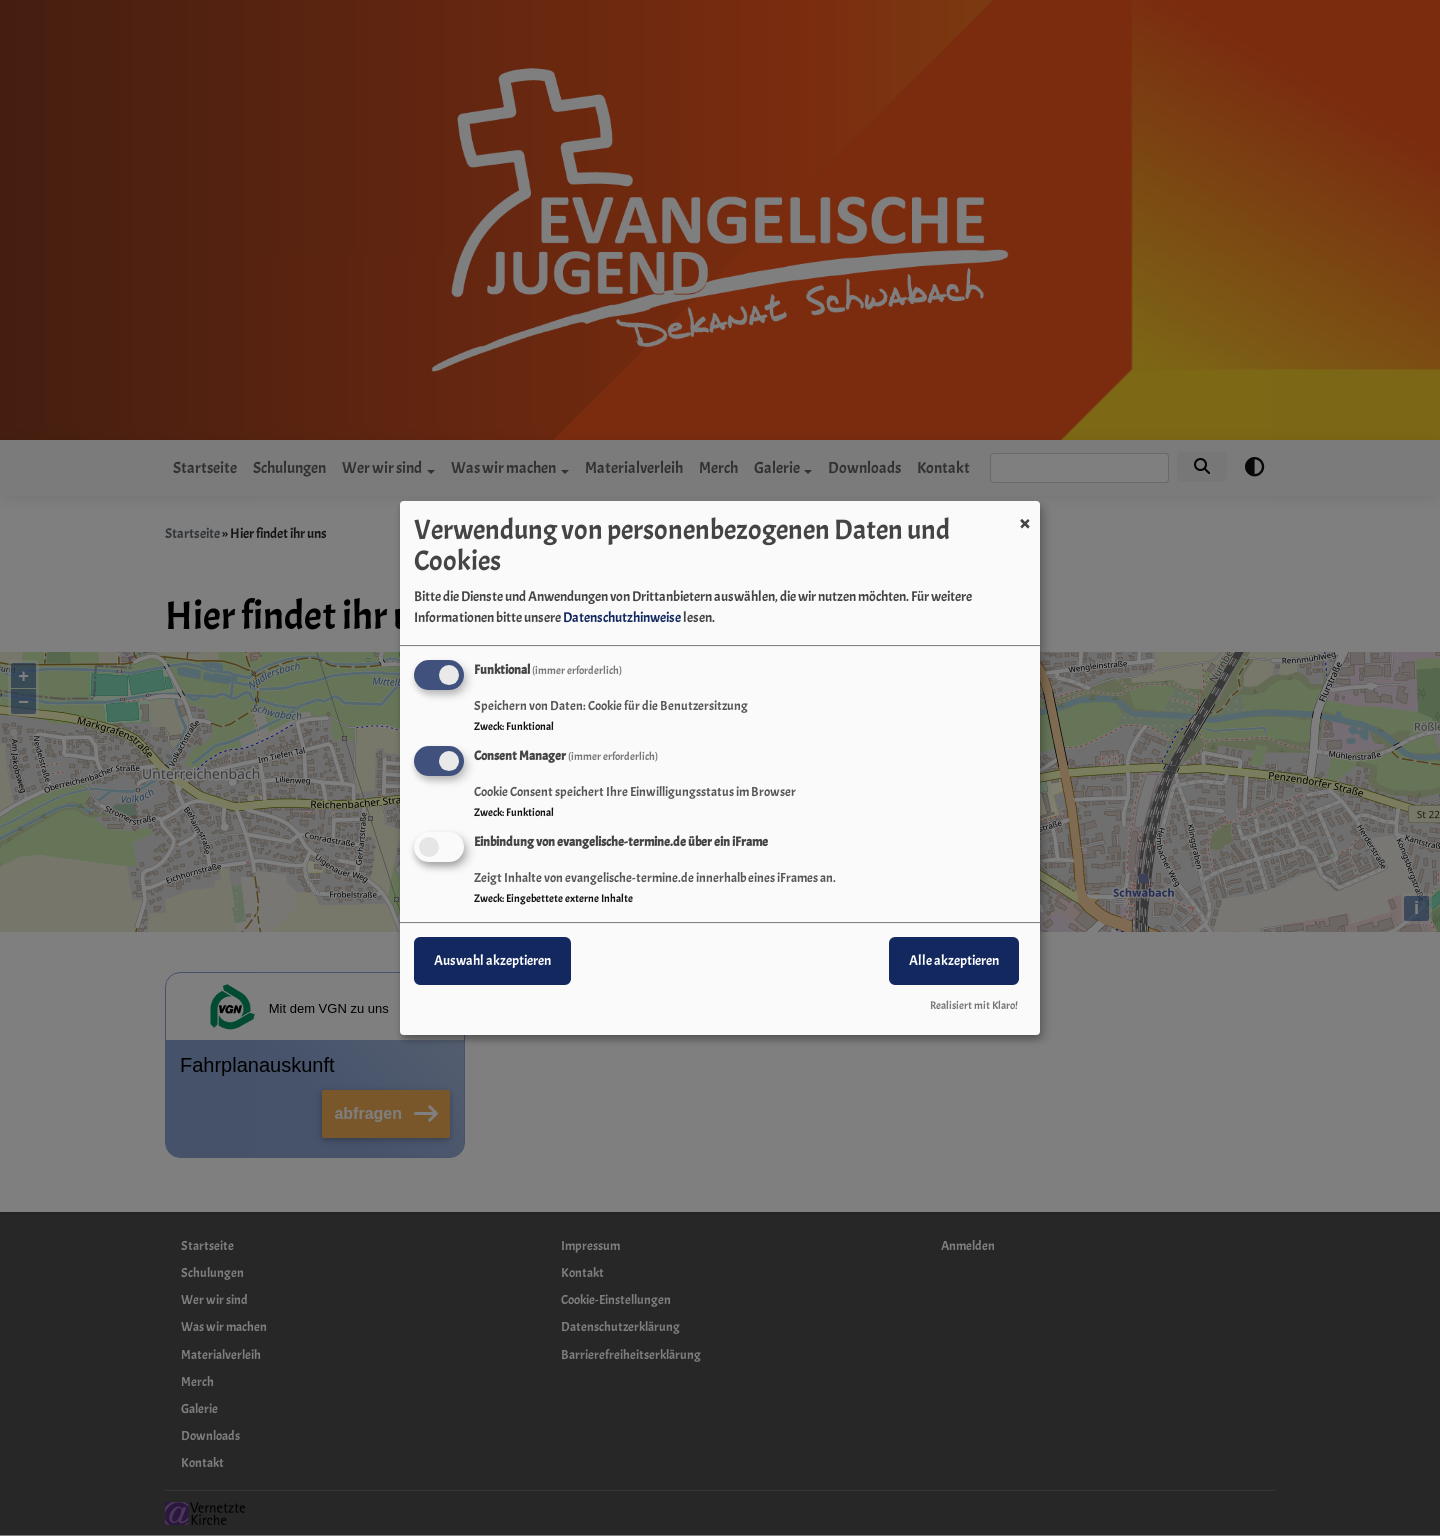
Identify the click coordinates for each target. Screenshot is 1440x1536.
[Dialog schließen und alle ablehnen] (1025, 513)
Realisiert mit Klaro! (974, 1005)
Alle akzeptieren (954, 960)
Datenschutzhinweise (622, 617)
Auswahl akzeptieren (492, 960)
